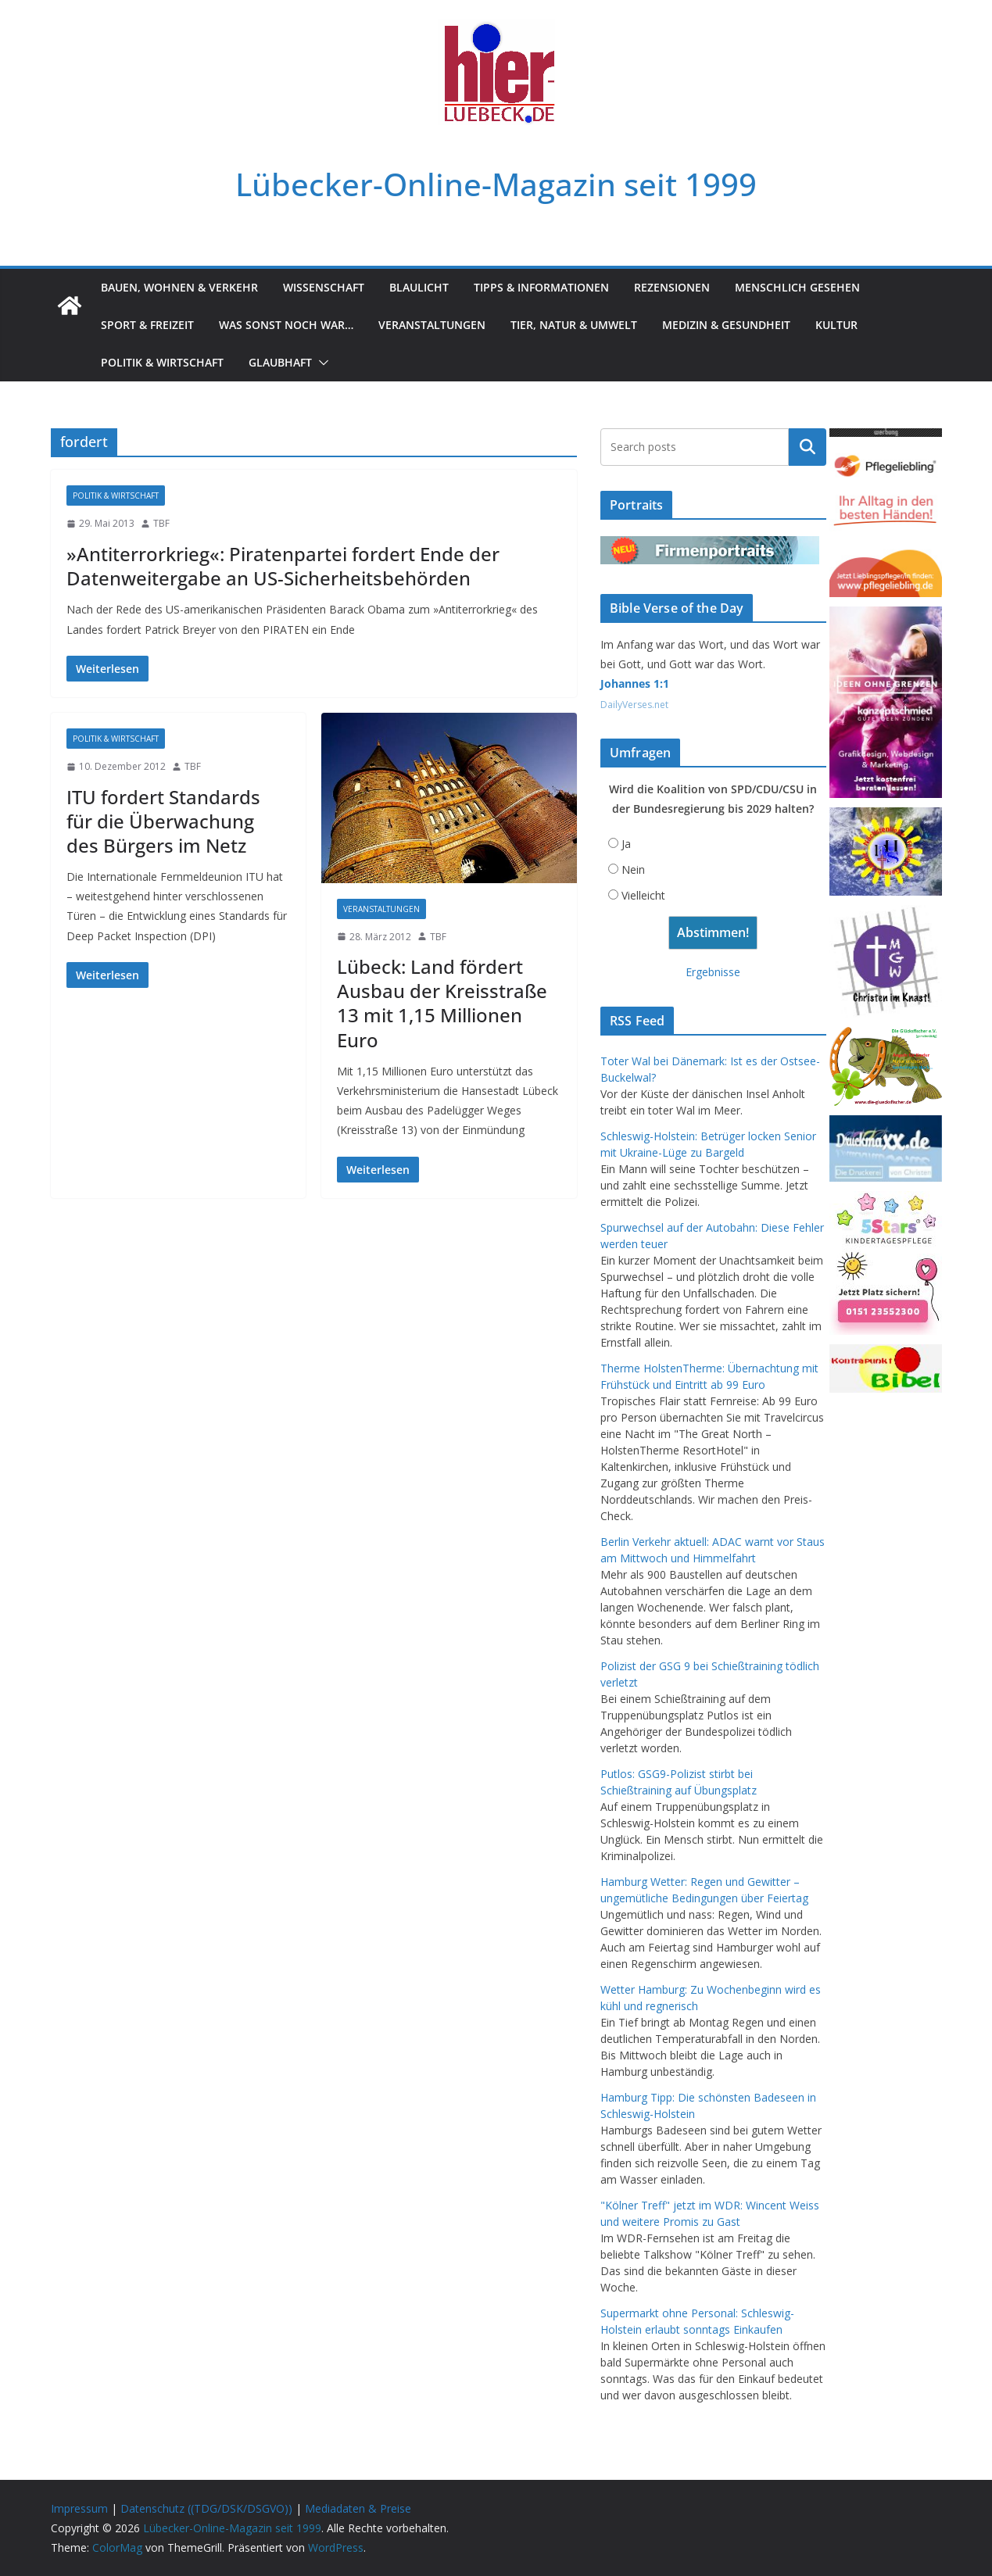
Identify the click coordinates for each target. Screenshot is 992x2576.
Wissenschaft (323, 287)
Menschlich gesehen (797, 287)
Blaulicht (419, 287)
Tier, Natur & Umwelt (573, 324)
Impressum (79, 2508)
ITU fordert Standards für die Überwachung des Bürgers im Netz (163, 821)
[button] (320, 363)
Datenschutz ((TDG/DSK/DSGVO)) (206, 2508)
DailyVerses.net (634, 704)
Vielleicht (643, 895)
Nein (633, 869)
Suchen (807, 447)
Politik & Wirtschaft (162, 362)
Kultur (836, 324)
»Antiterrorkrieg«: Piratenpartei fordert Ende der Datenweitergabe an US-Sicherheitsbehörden (283, 566)
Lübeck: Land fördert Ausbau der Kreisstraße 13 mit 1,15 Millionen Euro (442, 1003)
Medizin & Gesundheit (726, 324)
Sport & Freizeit (147, 324)
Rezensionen (672, 287)
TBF (161, 523)
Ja (626, 843)
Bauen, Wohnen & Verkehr (179, 287)
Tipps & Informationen (541, 287)
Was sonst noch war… (286, 324)
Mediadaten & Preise (358, 2508)
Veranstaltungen (431, 324)
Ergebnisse (713, 971)
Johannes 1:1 (634, 683)
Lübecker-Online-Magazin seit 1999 (496, 184)
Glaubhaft (280, 362)
